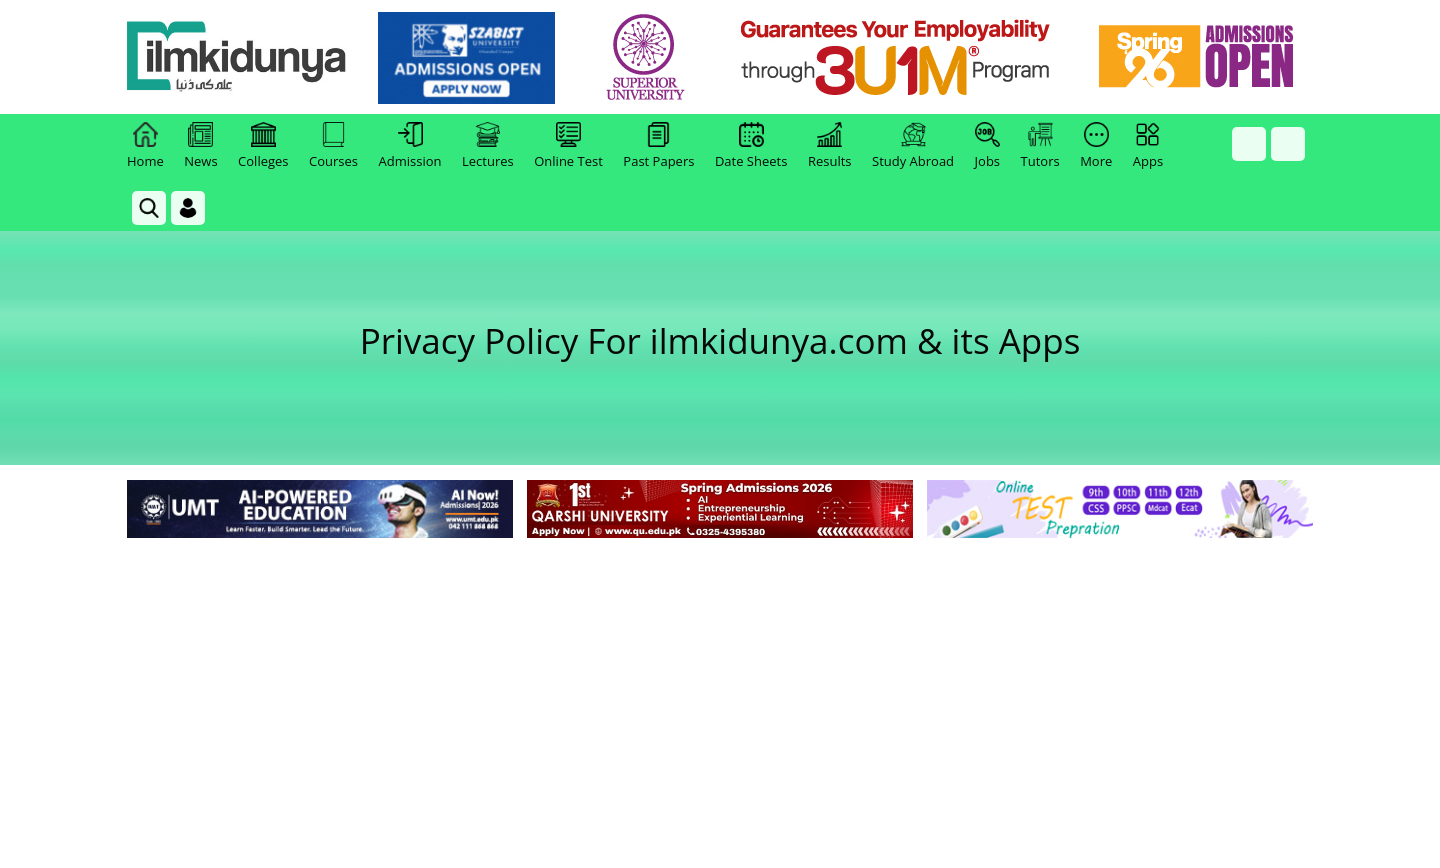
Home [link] (145, 146)
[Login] (188, 208)
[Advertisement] (720, 693)
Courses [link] (333, 146)
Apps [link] (1148, 146)
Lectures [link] (488, 146)
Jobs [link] (987, 146)
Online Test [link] (568, 146)
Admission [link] (410, 146)
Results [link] (830, 146)
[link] (466, 58)
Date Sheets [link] (751, 146)
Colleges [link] (263, 146)
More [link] (1096, 146)
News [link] (200, 146)
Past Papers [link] (658, 146)
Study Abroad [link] (913, 146)
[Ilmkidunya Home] (237, 57)
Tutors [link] (1040, 146)
